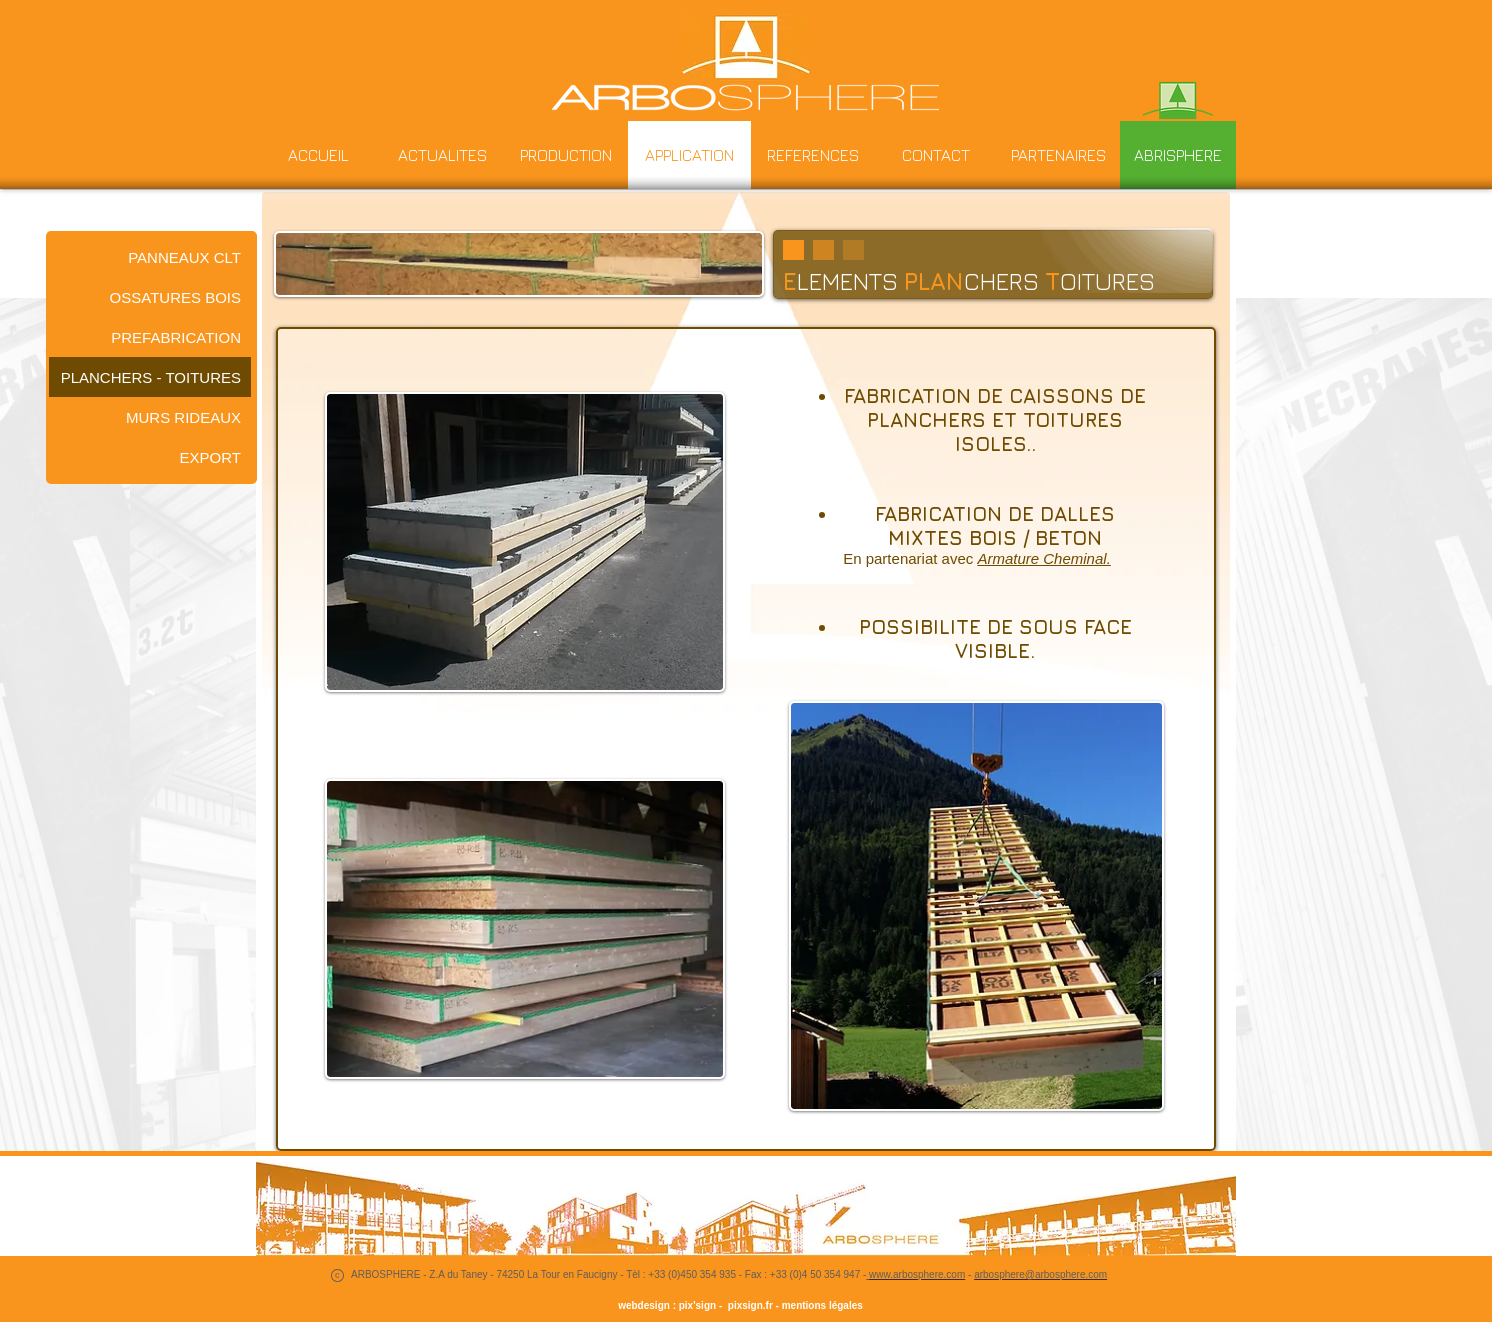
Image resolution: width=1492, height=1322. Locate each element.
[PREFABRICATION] (150, 337)
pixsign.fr (747, 1305)
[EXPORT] (150, 457)
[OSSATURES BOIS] (150, 297)
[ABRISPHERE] (1178, 155)
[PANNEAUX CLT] (150, 257)
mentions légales (822, 1305)
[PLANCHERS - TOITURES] (150, 377)
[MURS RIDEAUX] (150, 417)
